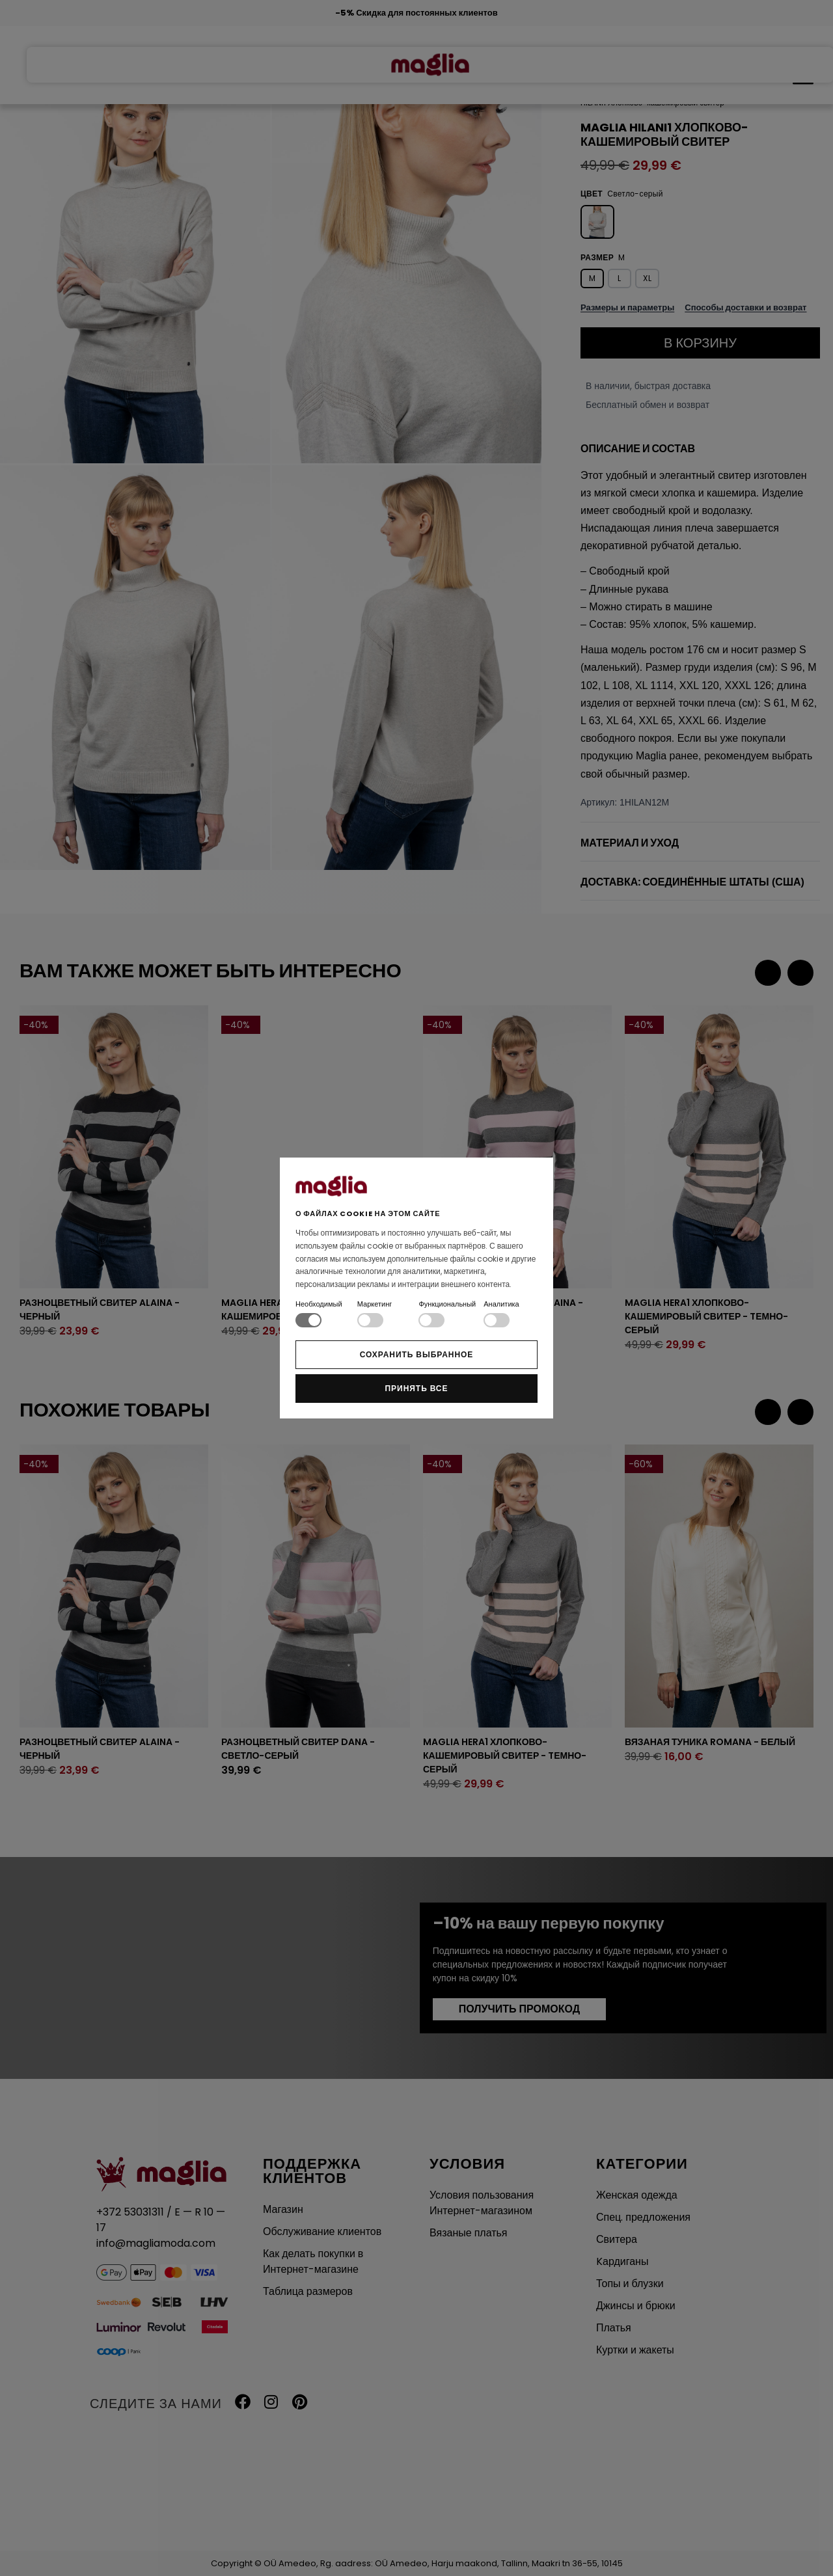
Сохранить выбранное (417, 1354)
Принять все (416, 1388)
